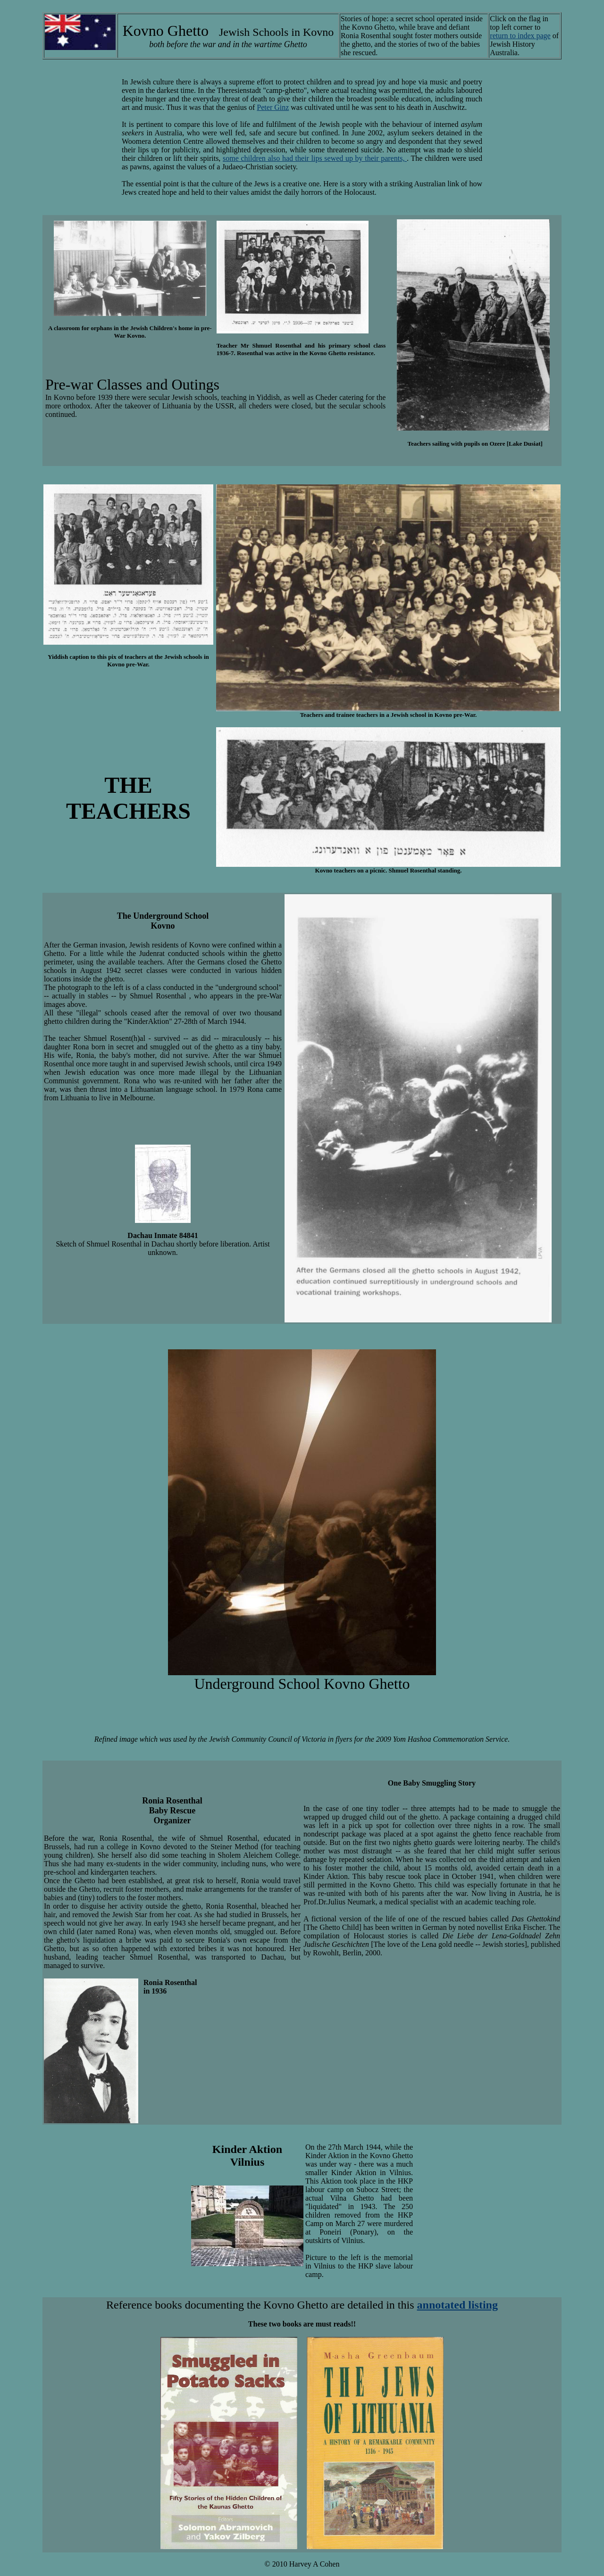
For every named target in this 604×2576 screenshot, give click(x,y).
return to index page (520, 36)
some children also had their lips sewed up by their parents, (315, 158)
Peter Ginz (273, 107)
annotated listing (457, 2305)
